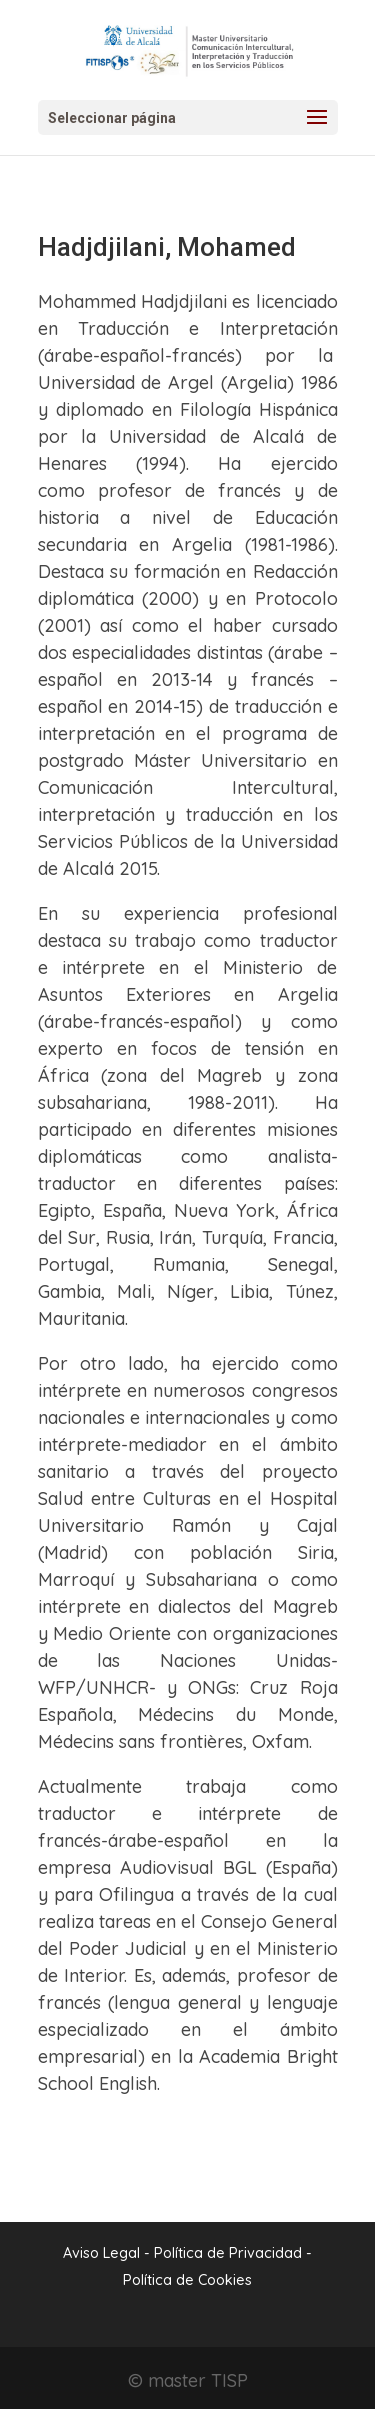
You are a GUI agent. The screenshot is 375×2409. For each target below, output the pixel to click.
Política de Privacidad (230, 2253)
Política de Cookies (187, 2280)
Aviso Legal (101, 2253)
